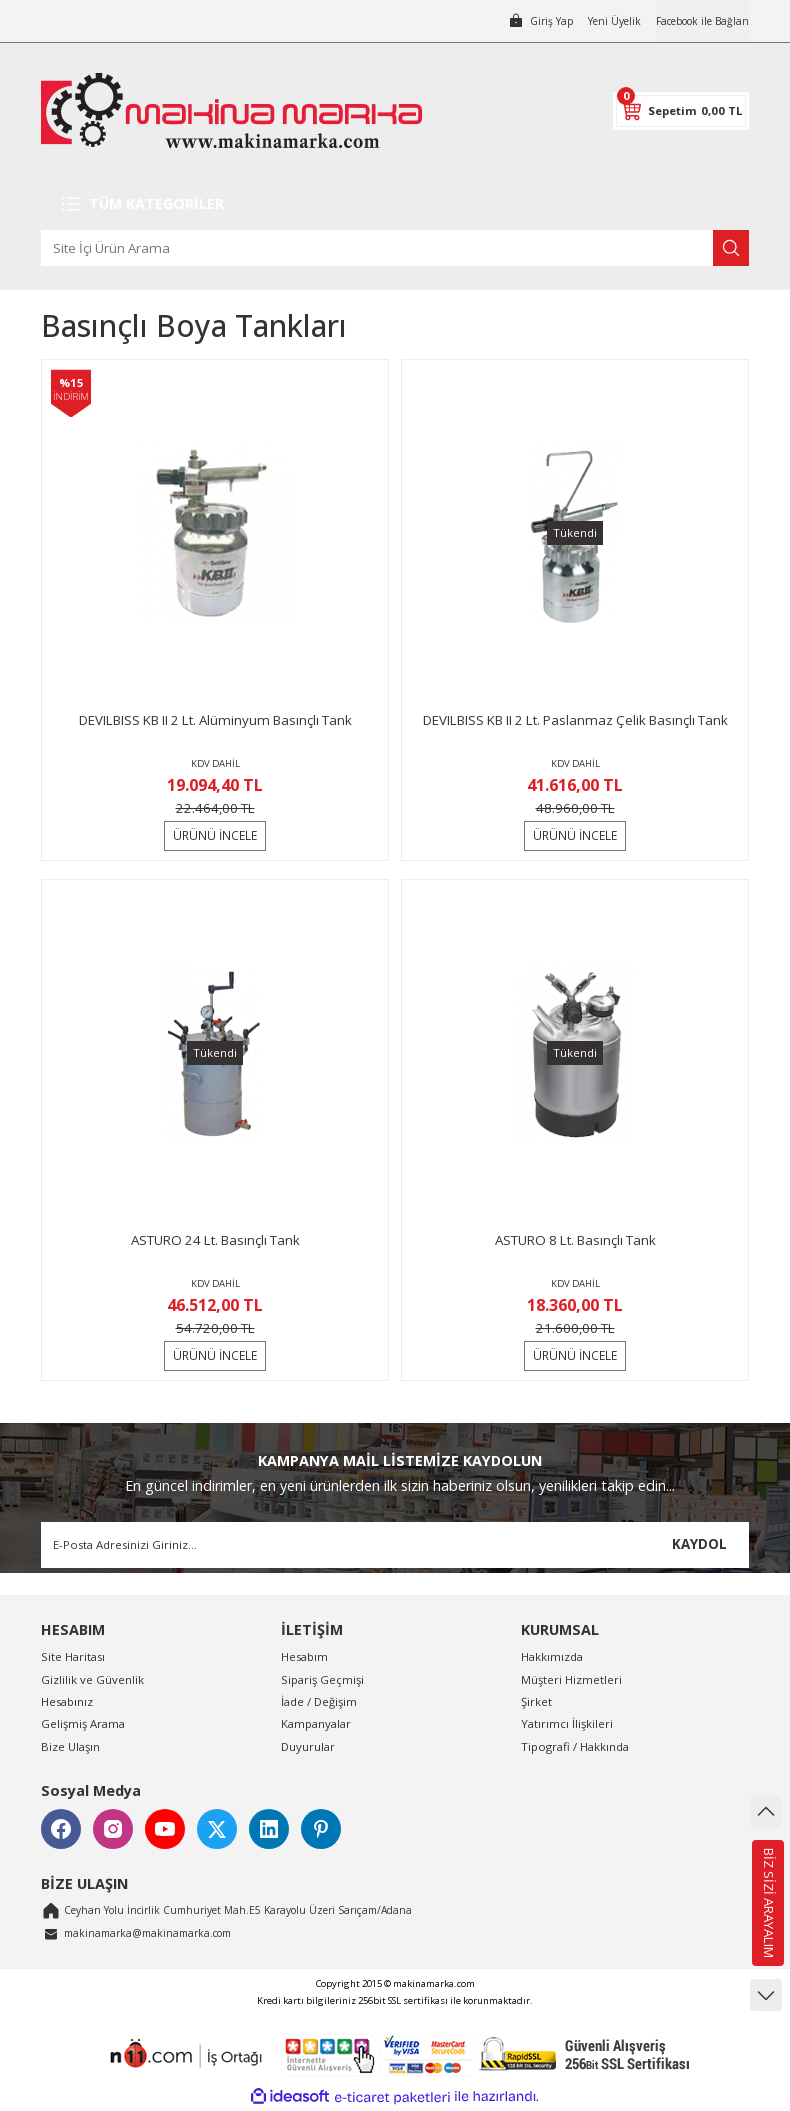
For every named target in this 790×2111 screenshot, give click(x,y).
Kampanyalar (316, 1723)
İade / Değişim (319, 1701)
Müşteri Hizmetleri (571, 1679)
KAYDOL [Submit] (699, 1544)
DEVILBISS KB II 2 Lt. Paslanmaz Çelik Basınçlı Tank (575, 720)
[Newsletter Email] (395, 1545)
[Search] (395, 248)
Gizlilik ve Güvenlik (92, 1679)
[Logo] (231, 110)
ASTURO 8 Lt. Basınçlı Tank (575, 1240)
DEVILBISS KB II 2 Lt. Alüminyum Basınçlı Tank (215, 720)
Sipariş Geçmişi (322, 1679)
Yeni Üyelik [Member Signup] (595, 20)
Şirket (536, 1701)
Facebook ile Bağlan (694, 20)
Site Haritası (73, 1656)
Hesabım (304, 1656)
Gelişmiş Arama (83, 1723)
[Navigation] (395, 204)
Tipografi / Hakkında (575, 1746)
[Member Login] (515, 21)
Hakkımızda (552, 1656)
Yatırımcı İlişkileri (567, 1723)
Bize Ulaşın (70, 1746)
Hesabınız (67, 1701)
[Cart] (681, 111)
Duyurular (308, 1746)
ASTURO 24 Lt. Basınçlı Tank (215, 1240)
